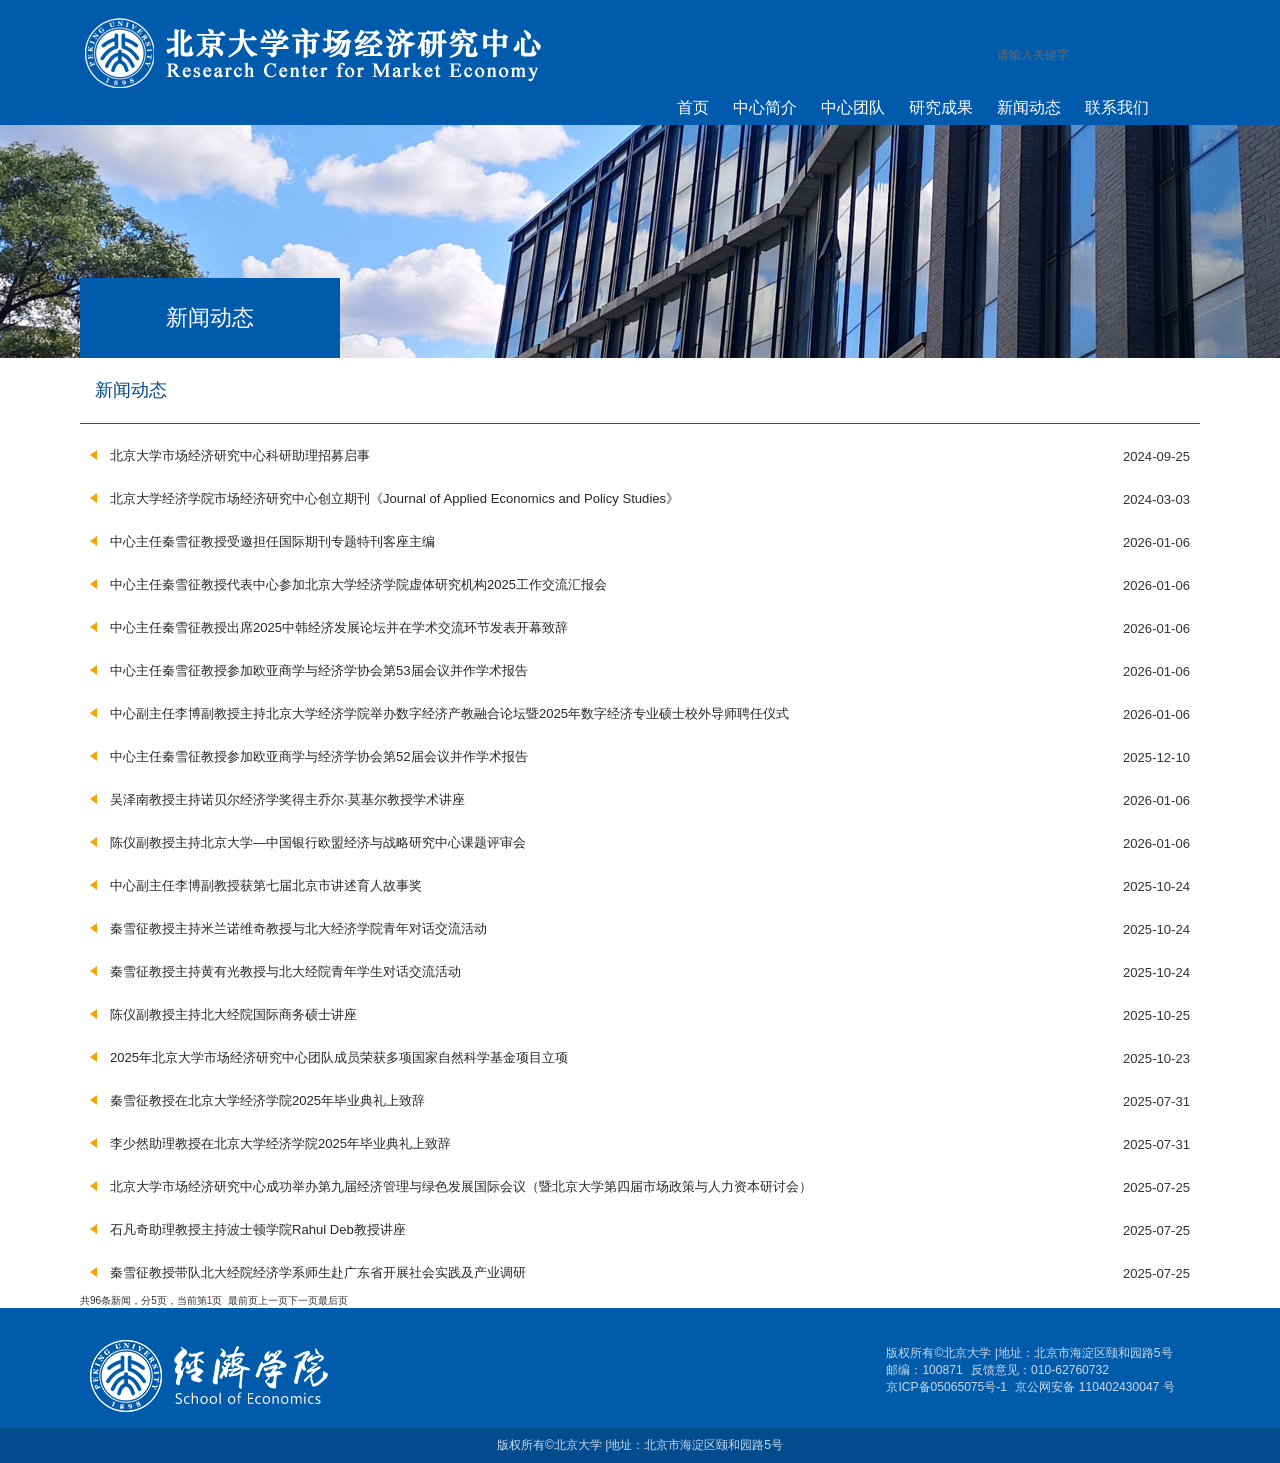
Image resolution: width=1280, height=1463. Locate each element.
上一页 (273, 1300)
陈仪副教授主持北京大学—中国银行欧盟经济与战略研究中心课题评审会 (318, 842)
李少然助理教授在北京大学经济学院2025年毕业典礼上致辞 (280, 1143)
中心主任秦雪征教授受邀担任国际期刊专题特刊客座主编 (272, 541)
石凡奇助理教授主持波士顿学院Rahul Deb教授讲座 (258, 1229)
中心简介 (765, 107)
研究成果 (941, 107)
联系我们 (1117, 107)
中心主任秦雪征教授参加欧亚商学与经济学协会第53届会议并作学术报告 (319, 670)
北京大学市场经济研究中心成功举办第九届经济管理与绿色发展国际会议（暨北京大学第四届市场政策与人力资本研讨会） (461, 1186)
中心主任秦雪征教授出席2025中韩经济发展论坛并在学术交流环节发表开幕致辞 (339, 627)
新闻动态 (1029, 107)
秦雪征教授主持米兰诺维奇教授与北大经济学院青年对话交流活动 (298, 928)
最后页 (333, 1300)
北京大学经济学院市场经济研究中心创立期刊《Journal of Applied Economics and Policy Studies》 (394, 498)
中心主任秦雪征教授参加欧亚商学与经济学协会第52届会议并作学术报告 (319, 756)
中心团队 (853, 107)
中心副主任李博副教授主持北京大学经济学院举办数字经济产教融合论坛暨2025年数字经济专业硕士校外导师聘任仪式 (449, 713)
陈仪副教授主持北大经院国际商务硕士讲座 (233, 1014)
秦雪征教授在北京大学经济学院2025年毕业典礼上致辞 (267, 1100)
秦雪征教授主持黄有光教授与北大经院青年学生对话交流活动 (285, 971)
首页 (693, 107)
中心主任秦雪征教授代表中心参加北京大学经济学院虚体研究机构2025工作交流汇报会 (358, 584)
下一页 (303, 1300)
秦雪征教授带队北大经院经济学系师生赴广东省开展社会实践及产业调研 (318, 1272)
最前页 (243, 1300)
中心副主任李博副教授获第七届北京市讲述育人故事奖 (266, 885)
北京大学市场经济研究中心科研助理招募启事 (240, 455)
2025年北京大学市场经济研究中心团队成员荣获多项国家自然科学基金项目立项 (339, 1057)
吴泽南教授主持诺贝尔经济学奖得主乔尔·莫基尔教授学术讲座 (287, 799)
